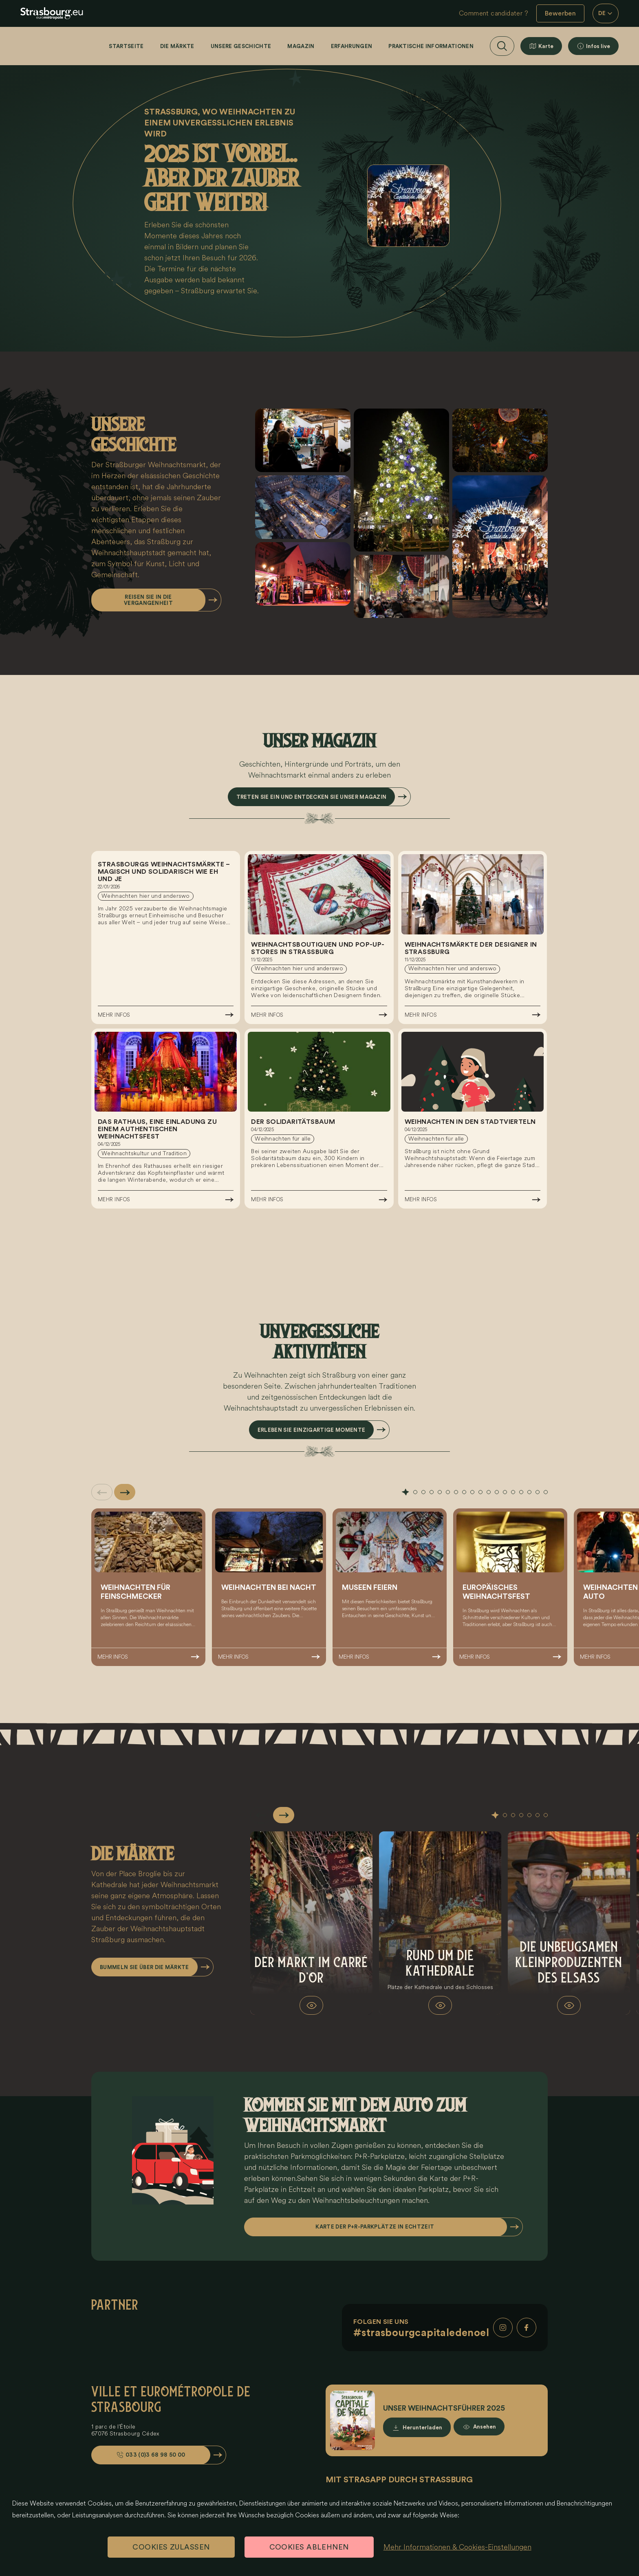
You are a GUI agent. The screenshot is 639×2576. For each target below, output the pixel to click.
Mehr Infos (114, 1015)
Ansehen (484, 2427)
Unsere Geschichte (241, 46)
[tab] (405, 1492)
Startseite (126, 46)
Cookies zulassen (170, 2547)
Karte (545, 46)
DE (605, 13)
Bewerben (560, 13)
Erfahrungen (351, 46)
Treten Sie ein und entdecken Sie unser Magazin (311, 797)
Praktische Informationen (431, 46)
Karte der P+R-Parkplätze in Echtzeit (375, 2226)
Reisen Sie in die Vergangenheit (148, 600)
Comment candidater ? (493, 13)
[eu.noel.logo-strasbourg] (51, 13)
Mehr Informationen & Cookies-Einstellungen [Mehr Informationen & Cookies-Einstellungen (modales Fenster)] (457, 2547)
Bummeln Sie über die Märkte (144, 1967)
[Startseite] (44, 46)
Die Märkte (177, 46)
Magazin (300, 46)
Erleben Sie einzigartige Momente (311, 1430)
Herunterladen (422, 2427)
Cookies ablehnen (309, 2547)
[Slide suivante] (124, 1492)
